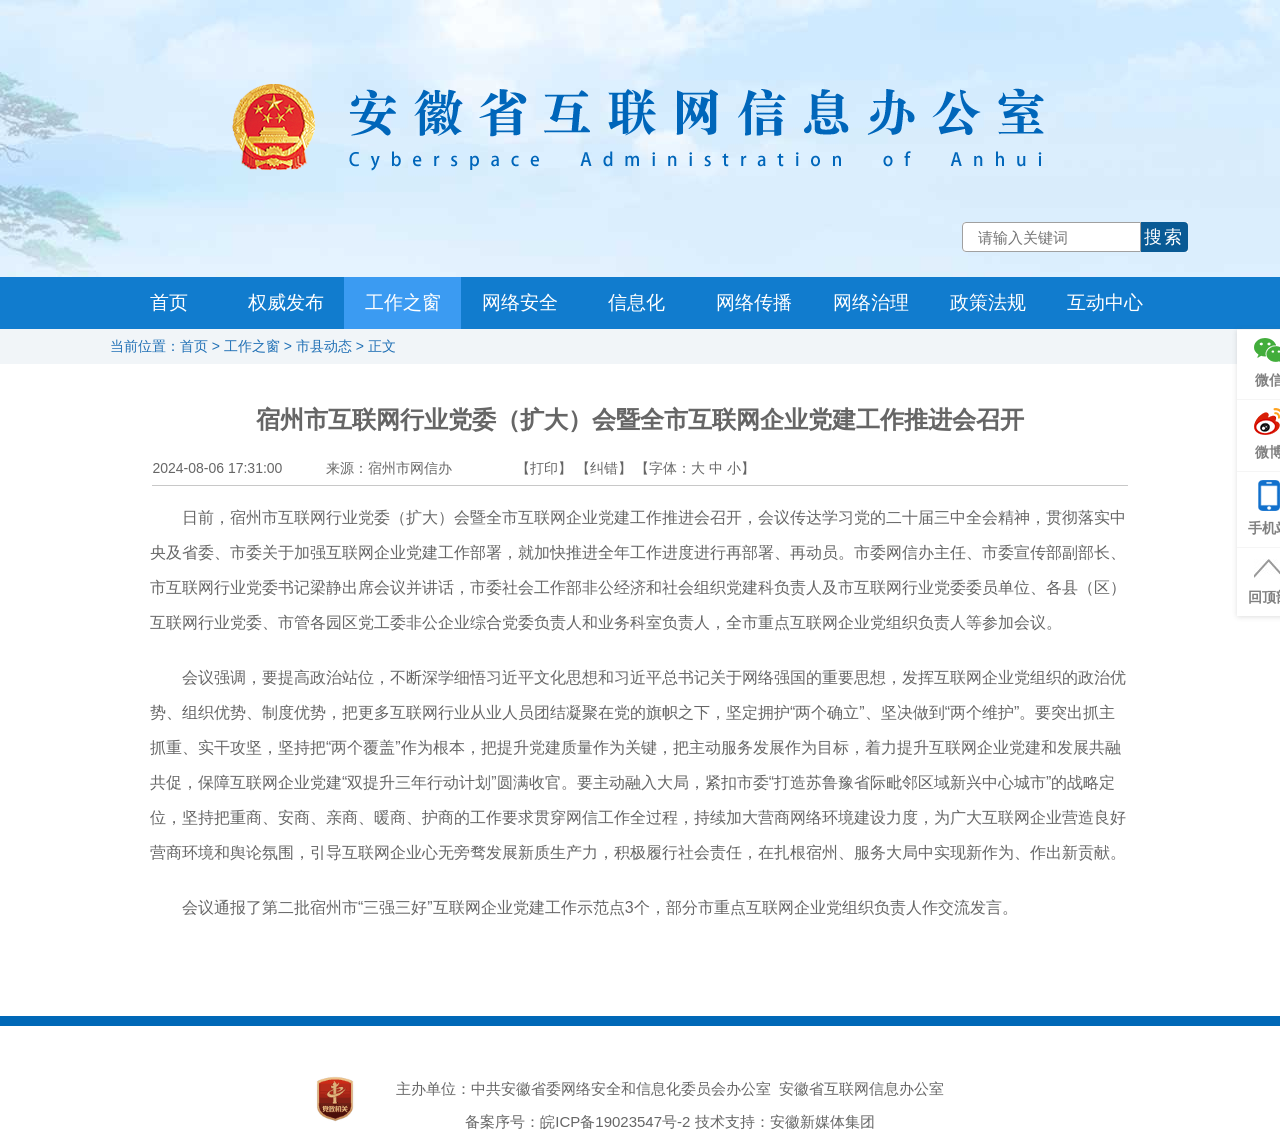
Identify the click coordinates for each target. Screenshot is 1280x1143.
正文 (382, 346)
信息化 (636, 302)
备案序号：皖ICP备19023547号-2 (577, 1121)
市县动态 (324, 346)
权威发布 (286, 302)
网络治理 (871, 302)
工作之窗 (403, 302)
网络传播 (754, 302)
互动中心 (1105, 302)
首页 (169, 302)
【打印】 (544, 468)
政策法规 (988, 302)
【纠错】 (604, 468)
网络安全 (520, 302)
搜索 (1164, 237)
